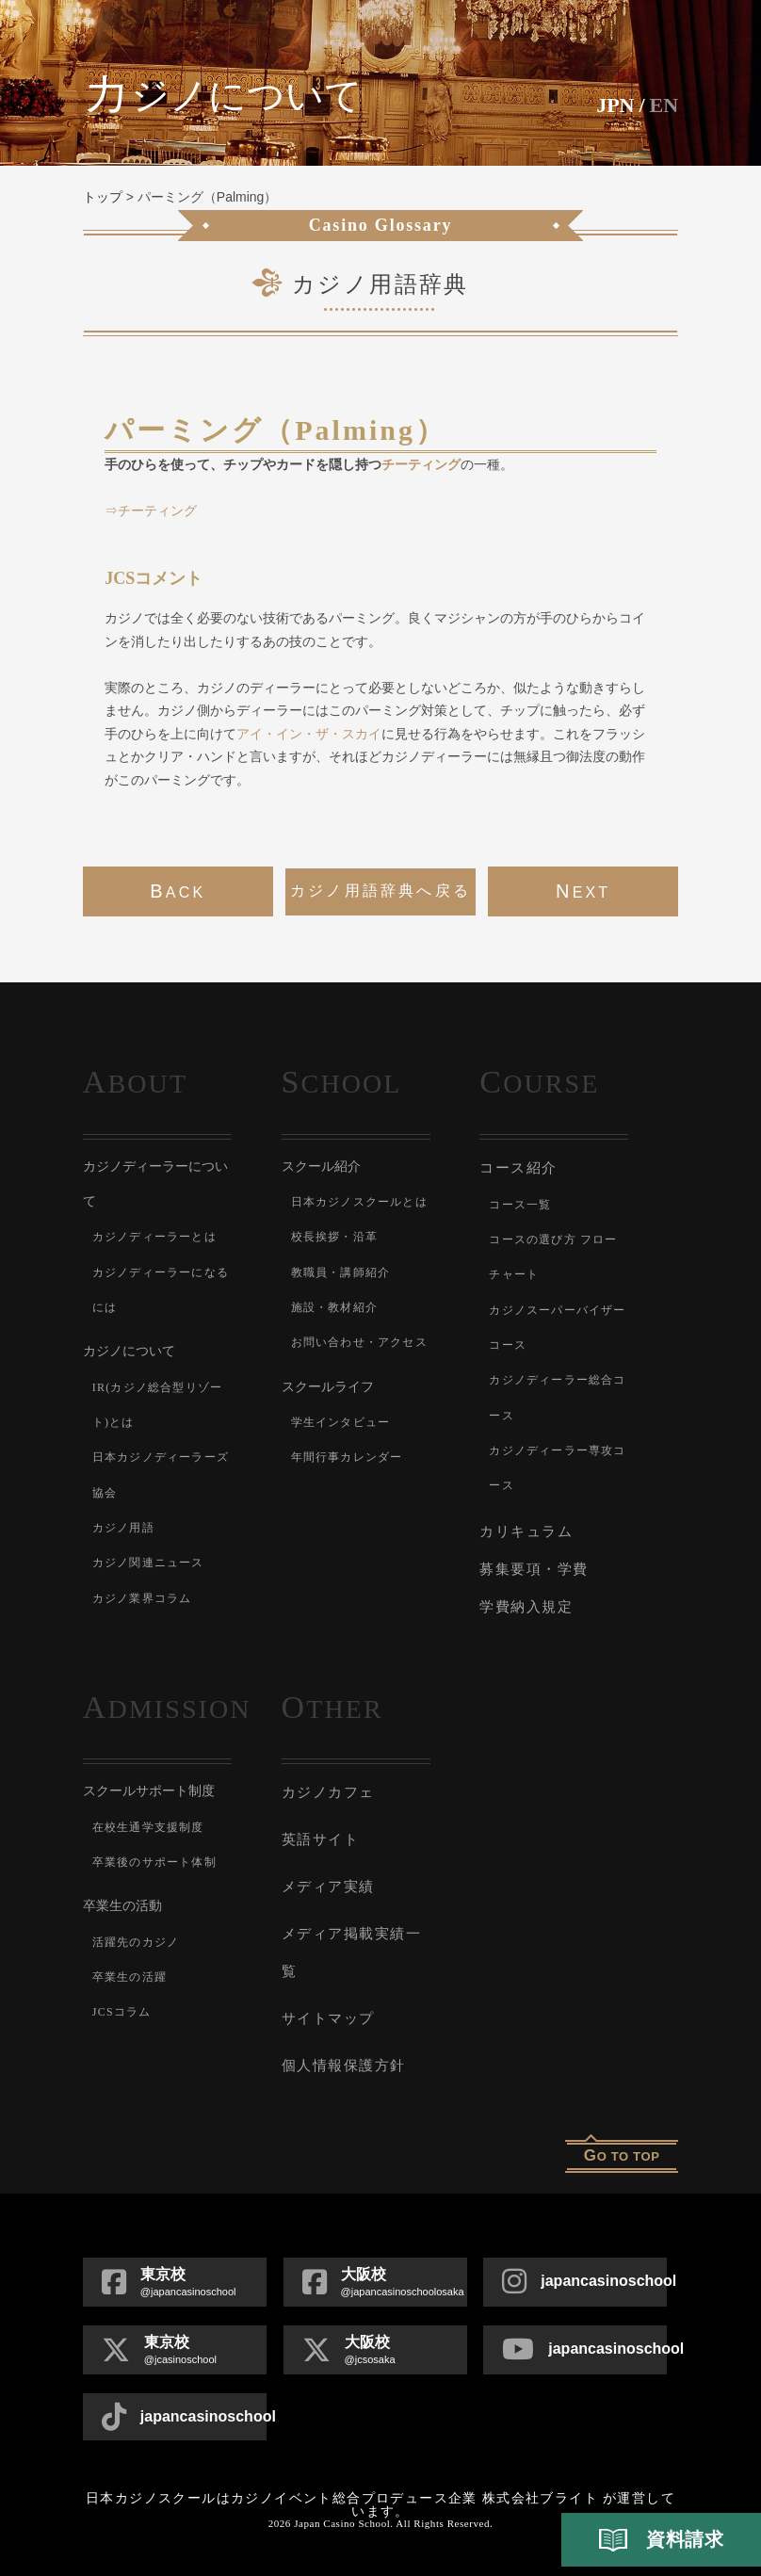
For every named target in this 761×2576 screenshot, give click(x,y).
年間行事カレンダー (347, 1457)
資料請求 (661, 2540)
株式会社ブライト (540, 2498)
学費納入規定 (526, 1606)
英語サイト (321, 1839)
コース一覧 (520, 1204)
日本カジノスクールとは (359, 1201)
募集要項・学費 (534, 1569)
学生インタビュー (341, 1422)
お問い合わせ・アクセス (359, 1342)
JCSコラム (122, 2011)
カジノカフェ (328, 1792)
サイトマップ (328, 2018)
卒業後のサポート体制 (154, 1862)
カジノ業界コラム (142, 1598)
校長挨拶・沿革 (334, 1236)
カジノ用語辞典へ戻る (380, 891)
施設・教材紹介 (334, 1307)
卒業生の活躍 (129, 1977)
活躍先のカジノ (135, 1942)
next (583, 891)
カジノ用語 (123, 1527)
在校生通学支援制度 (148, 1827)
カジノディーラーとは (154, 1236)
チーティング (421, 464)
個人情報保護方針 (344, 2065)
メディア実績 (328, 1886)
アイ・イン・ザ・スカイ (308, 733)
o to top (622, 2155)
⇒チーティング (151, 510)
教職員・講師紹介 (341, 1272)
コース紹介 (518, 1167)
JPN (615, 105)
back (177, 891)
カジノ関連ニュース (148, 1562)
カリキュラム (526, 1531)
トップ (102, 196)
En (664, 105)
